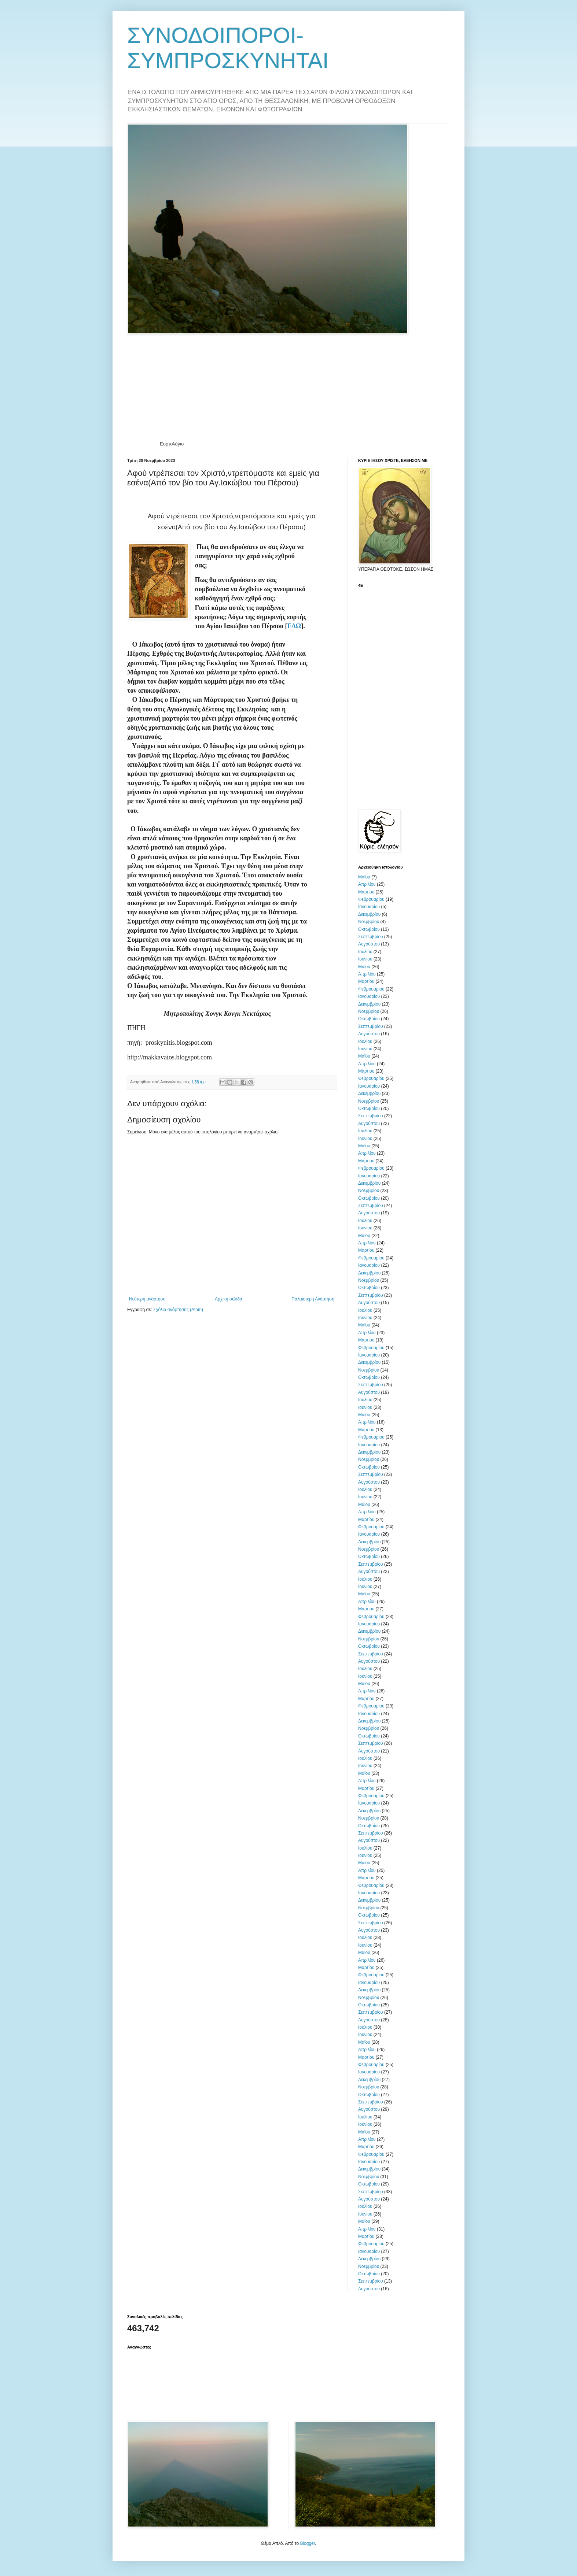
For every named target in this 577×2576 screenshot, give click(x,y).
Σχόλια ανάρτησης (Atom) (178, 1309)
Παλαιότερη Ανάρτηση (312, 1299)
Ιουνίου (365, 959)
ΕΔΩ (294, 626)
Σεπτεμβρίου (370, 936)
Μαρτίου (366, 892)
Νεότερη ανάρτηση (147, 1299)
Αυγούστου (369, 944)
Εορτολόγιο (172, 444)
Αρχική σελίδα (228, 1299)
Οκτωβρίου (369, 929)
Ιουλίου (365, 951)
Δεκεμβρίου (369, 914)
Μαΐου (364, 877)
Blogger (307, 2543)
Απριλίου (367, 884)
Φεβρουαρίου (371, 899)
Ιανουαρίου (369, 906)
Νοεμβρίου (368, 921)
